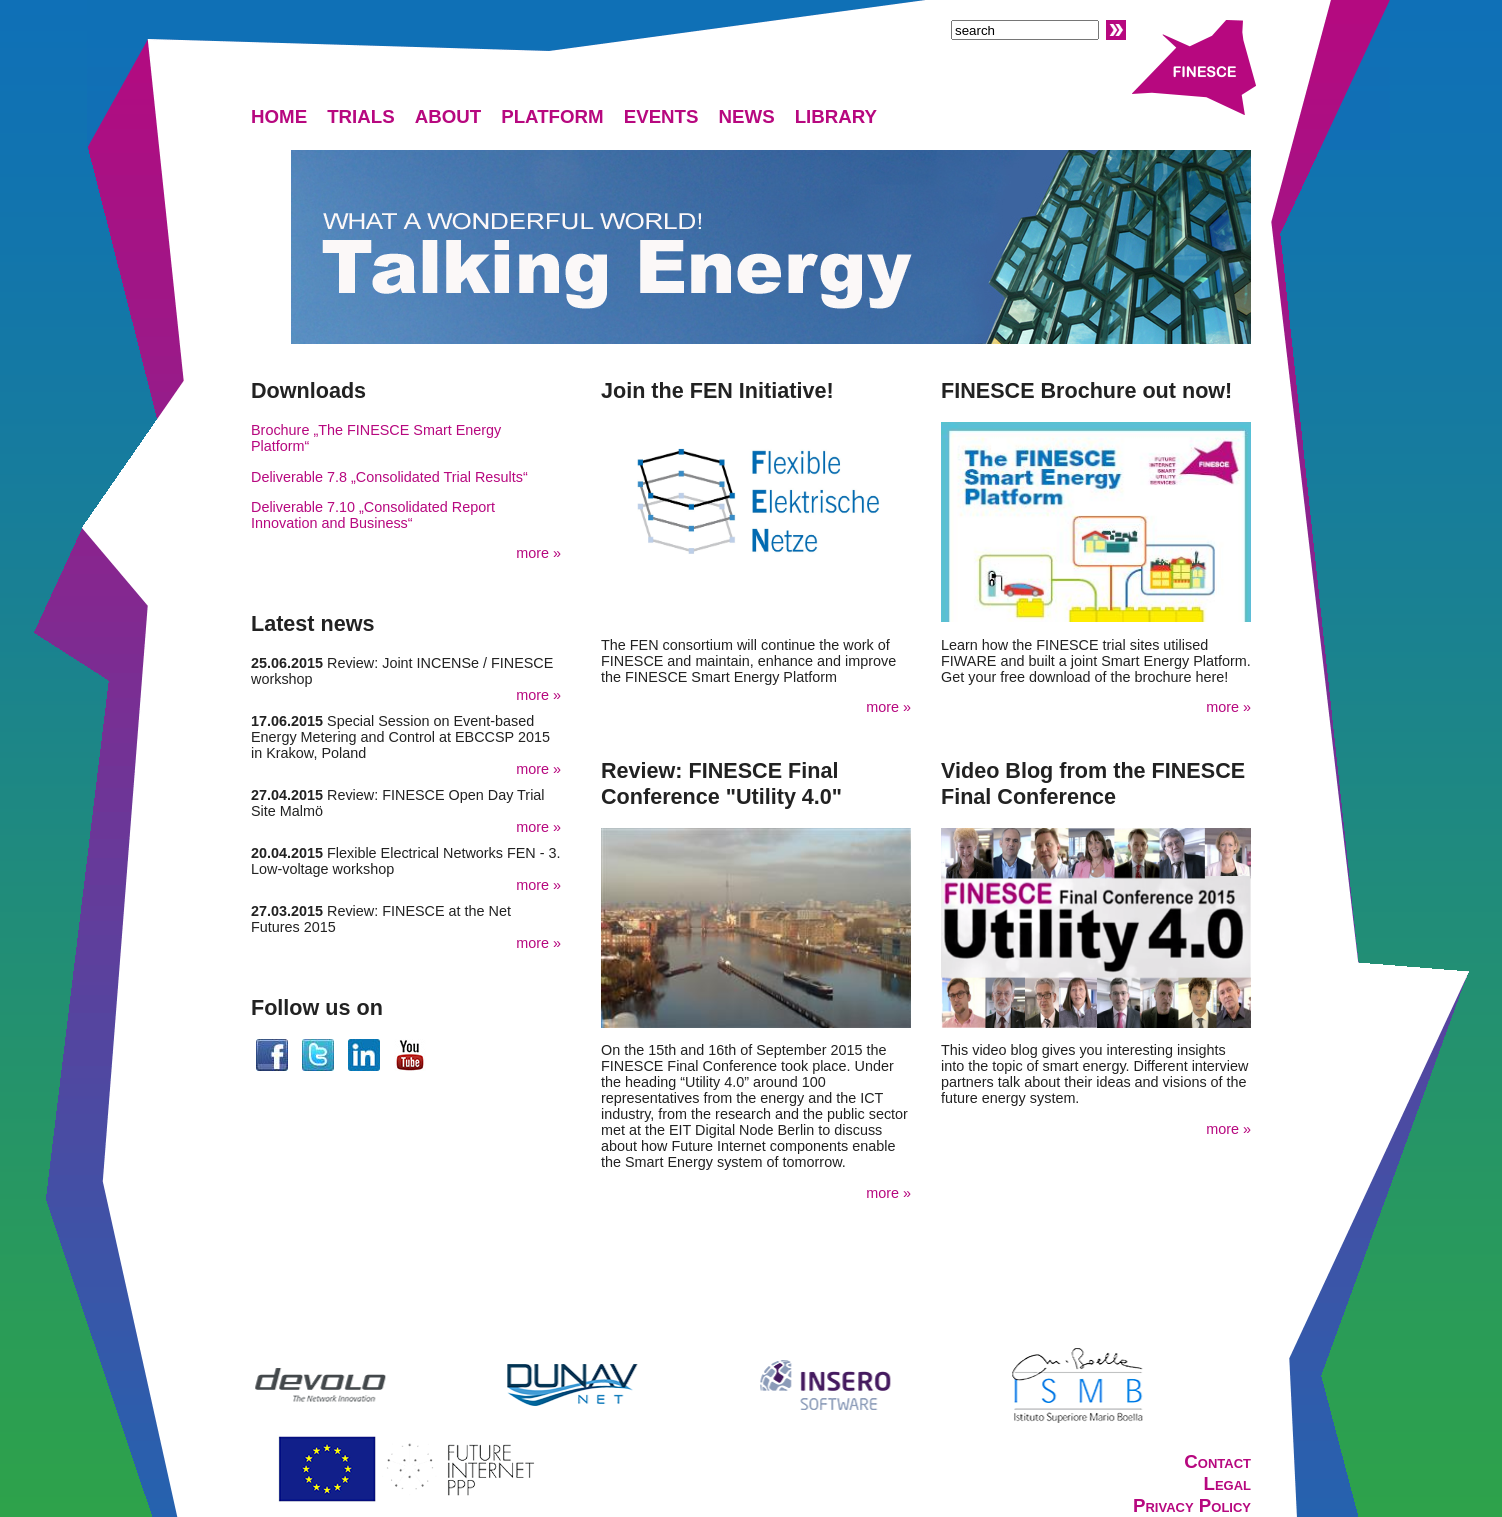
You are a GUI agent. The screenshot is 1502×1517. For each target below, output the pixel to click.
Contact (1217, 1461)
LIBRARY (836, 116)
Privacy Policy (1192, 1505)
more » (538, 553)
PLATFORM (552, 116)
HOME (279, 116)
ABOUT (448, 116)
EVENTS (661, 116)
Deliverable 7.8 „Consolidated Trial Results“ (389, 477)
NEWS (747, 116)
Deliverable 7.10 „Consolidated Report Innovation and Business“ (373, 515)
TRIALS (361, 116)
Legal (1227, 1483)
